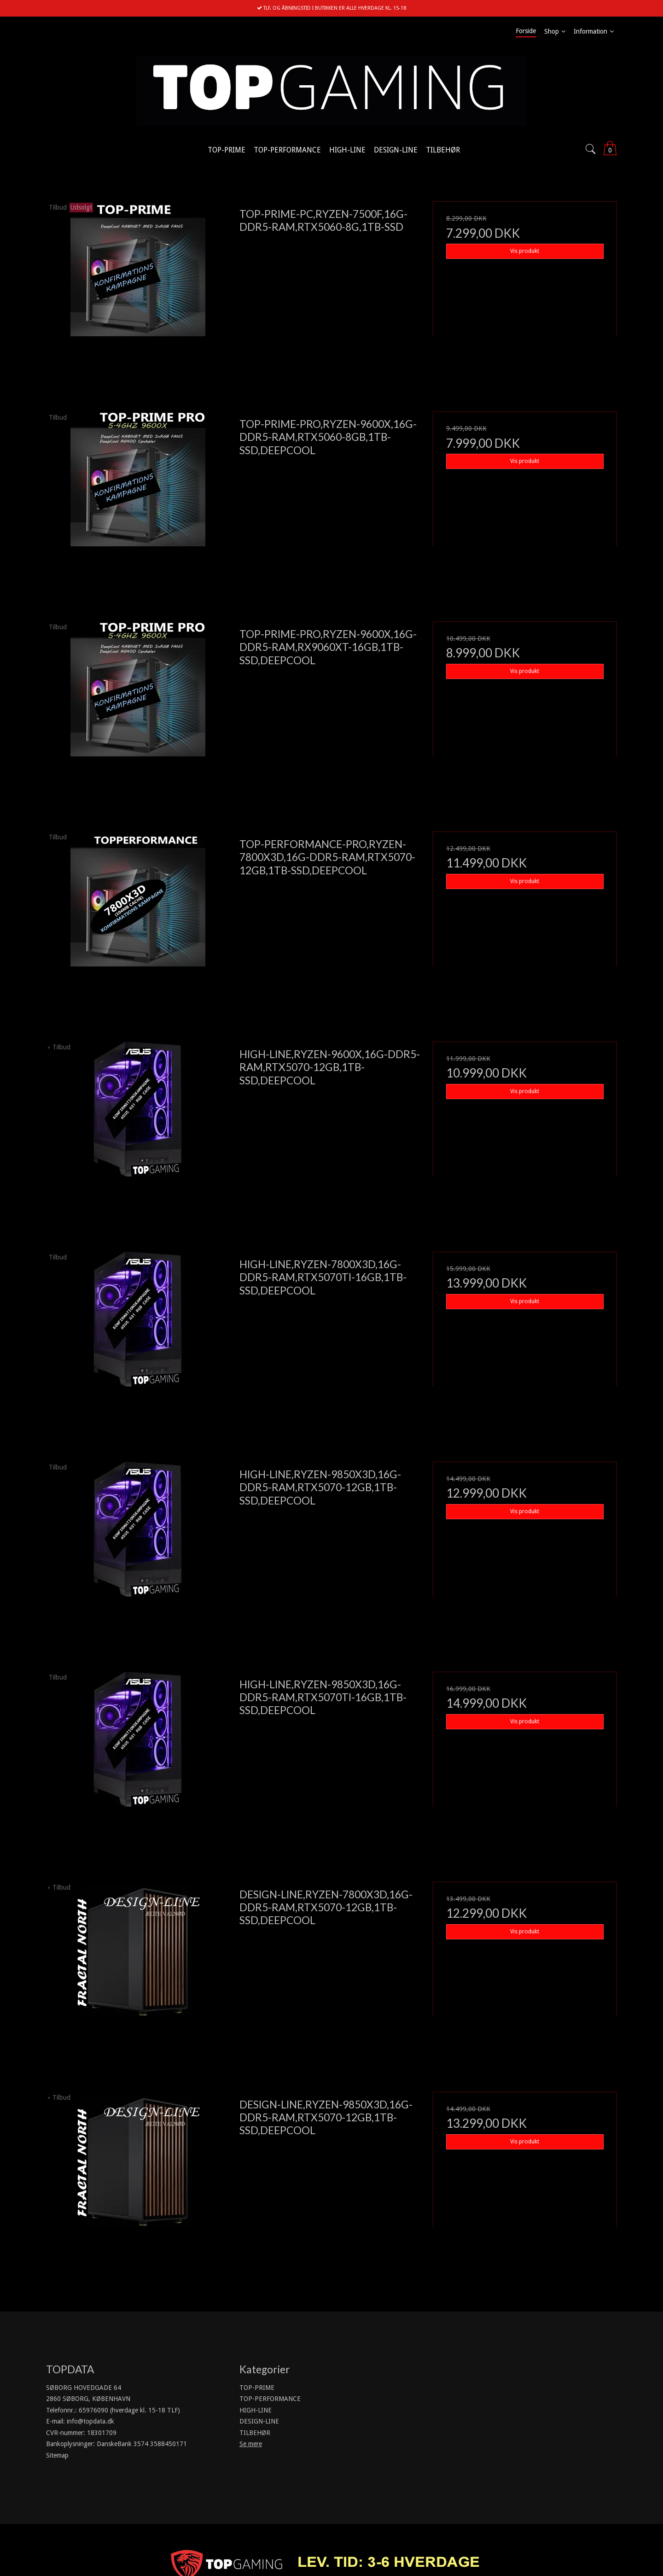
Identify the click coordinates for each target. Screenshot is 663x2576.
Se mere (250, 2443)
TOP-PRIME (256, 2387)
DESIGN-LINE (259, 2421)
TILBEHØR (254, 2432)
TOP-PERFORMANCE (270, 2398)
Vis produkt (524, 251)
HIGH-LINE (255, 2410)
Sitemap (57, 2455)
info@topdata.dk (90, 2421)
